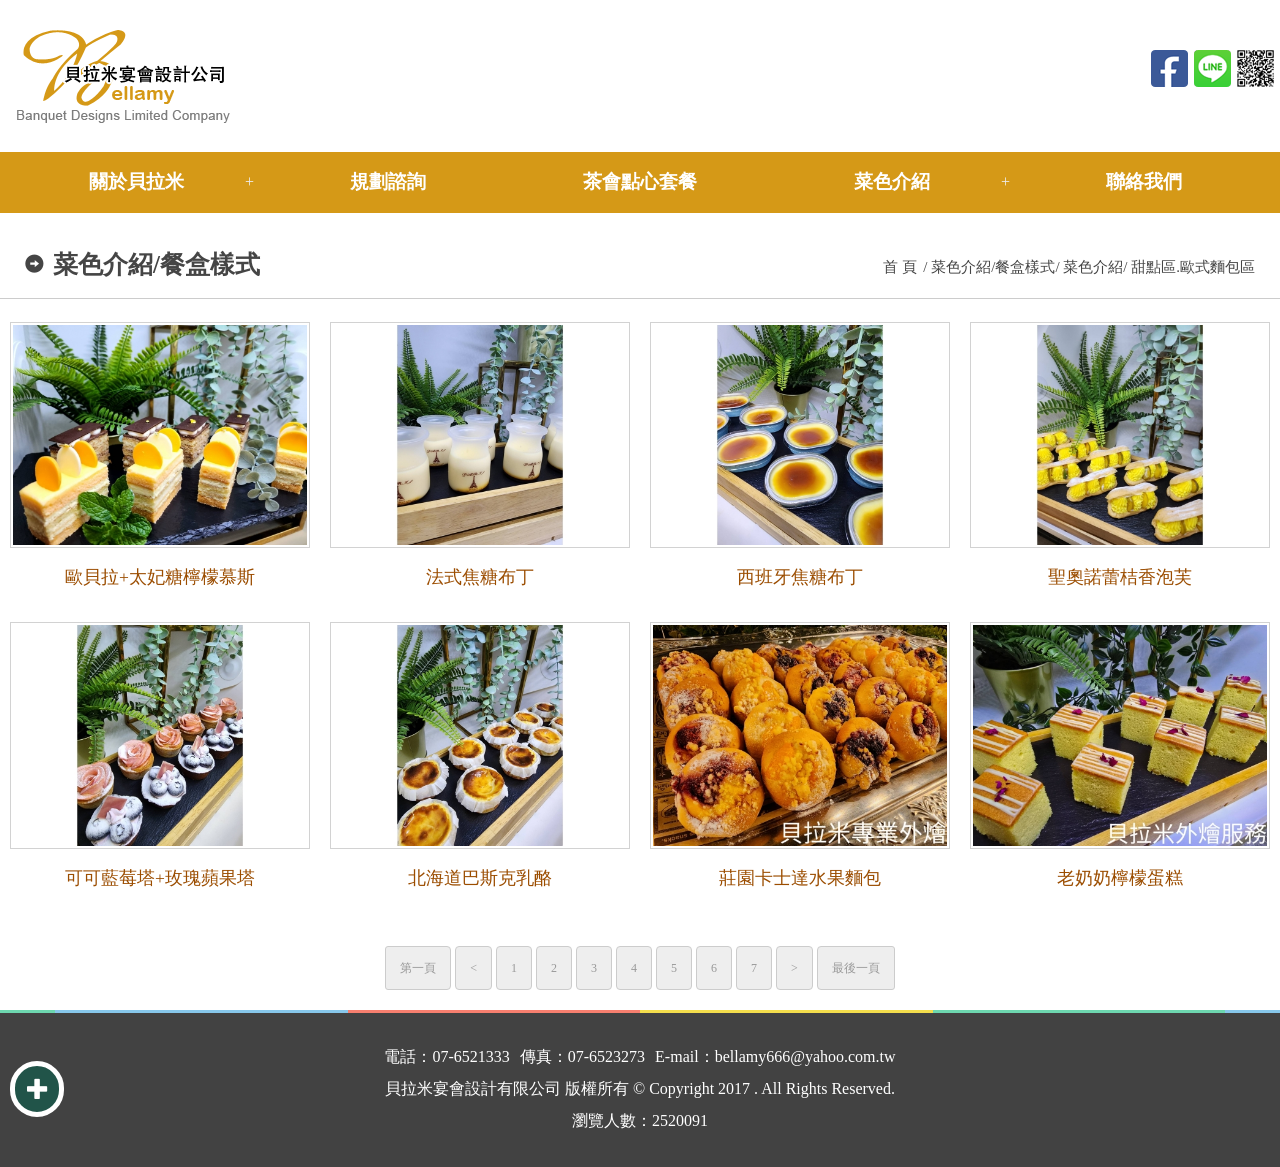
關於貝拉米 (136, 181)
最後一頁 (856, 968)
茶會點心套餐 (640, 181)
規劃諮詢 (388, 181)
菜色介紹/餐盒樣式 (993, 267)
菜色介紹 (892, 181)
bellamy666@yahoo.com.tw (805, 1056)
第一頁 (418, 968)
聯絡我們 (1144, 181)
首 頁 (900, 267)
